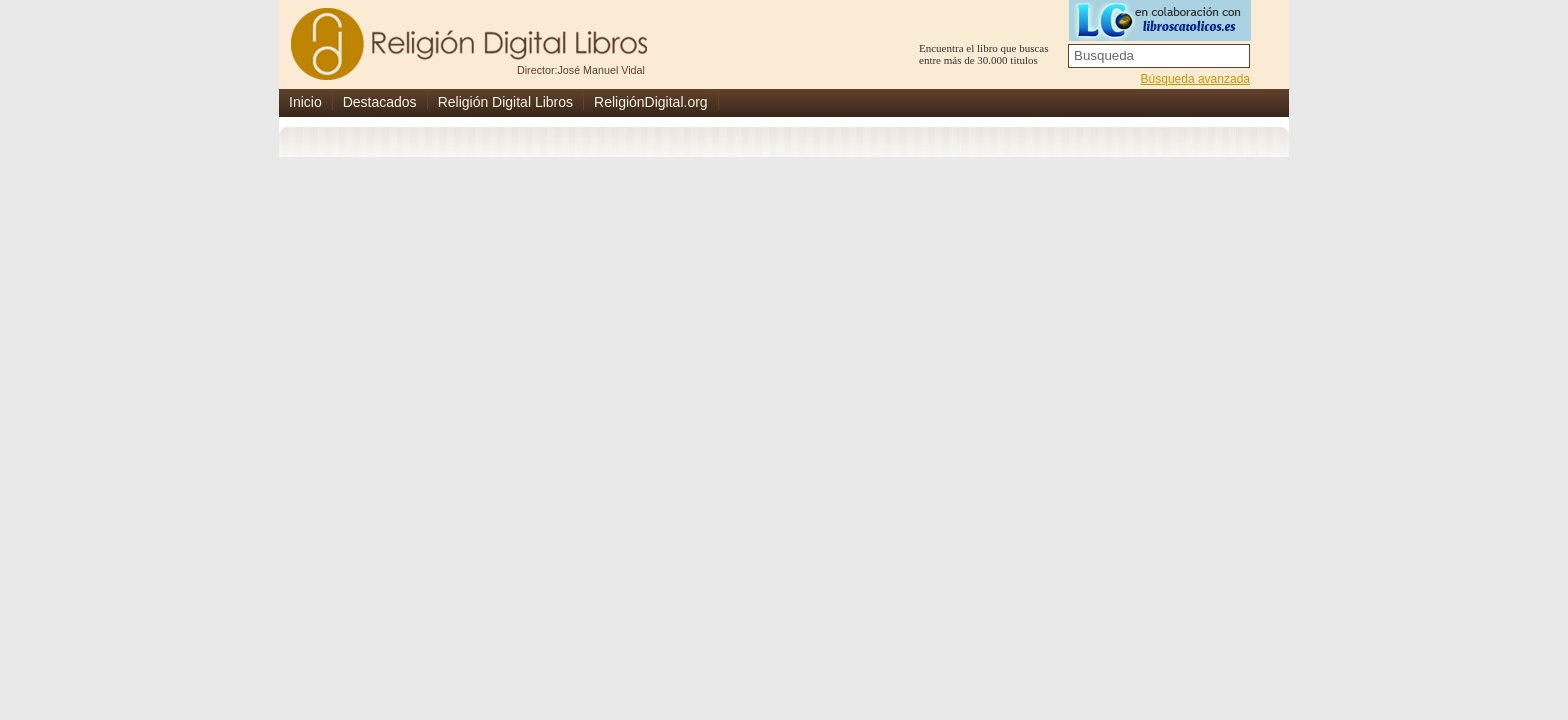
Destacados (380, 102)
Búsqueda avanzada (1195, 79)
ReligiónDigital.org (651, 102)
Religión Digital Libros (505, 102)
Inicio (305, 102)
